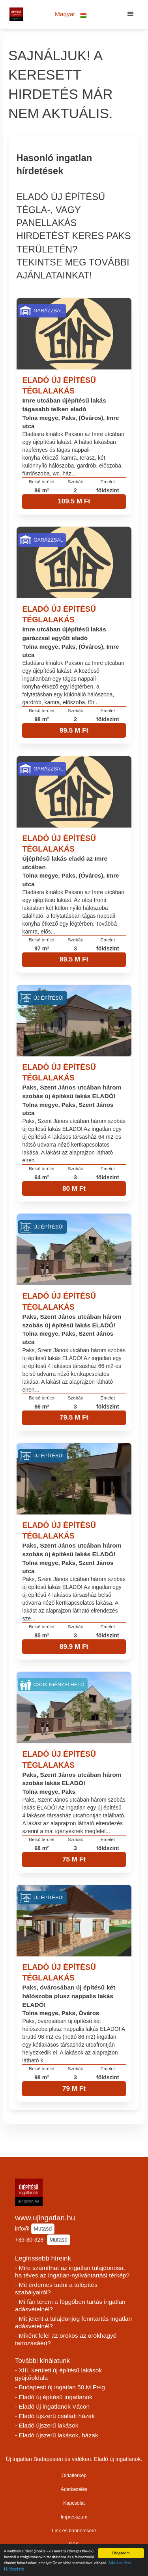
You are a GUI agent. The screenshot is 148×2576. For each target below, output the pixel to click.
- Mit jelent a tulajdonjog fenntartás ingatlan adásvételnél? (73, 2322)
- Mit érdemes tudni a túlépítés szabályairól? (56, 2288)
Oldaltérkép (74, 2475)
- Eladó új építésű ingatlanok (53, 2397)
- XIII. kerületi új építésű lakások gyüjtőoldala (58, 2374)
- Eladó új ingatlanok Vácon (52, 2406)
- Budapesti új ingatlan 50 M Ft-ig (60, 2387)
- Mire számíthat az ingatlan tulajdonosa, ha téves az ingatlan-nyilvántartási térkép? (72, 2271)
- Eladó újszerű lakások (47, 2425)
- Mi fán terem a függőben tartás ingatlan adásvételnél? (70, 2305)
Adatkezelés (74, 2489)
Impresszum (74, 2517)
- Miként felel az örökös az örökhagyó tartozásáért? (65, 2339)
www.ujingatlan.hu (45, 2218)
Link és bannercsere (74, 2530)
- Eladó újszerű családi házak (55, 2416)
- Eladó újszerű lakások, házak (56, 2435)
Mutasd (43, 2228)
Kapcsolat (74, 2503)
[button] (70, 14)
